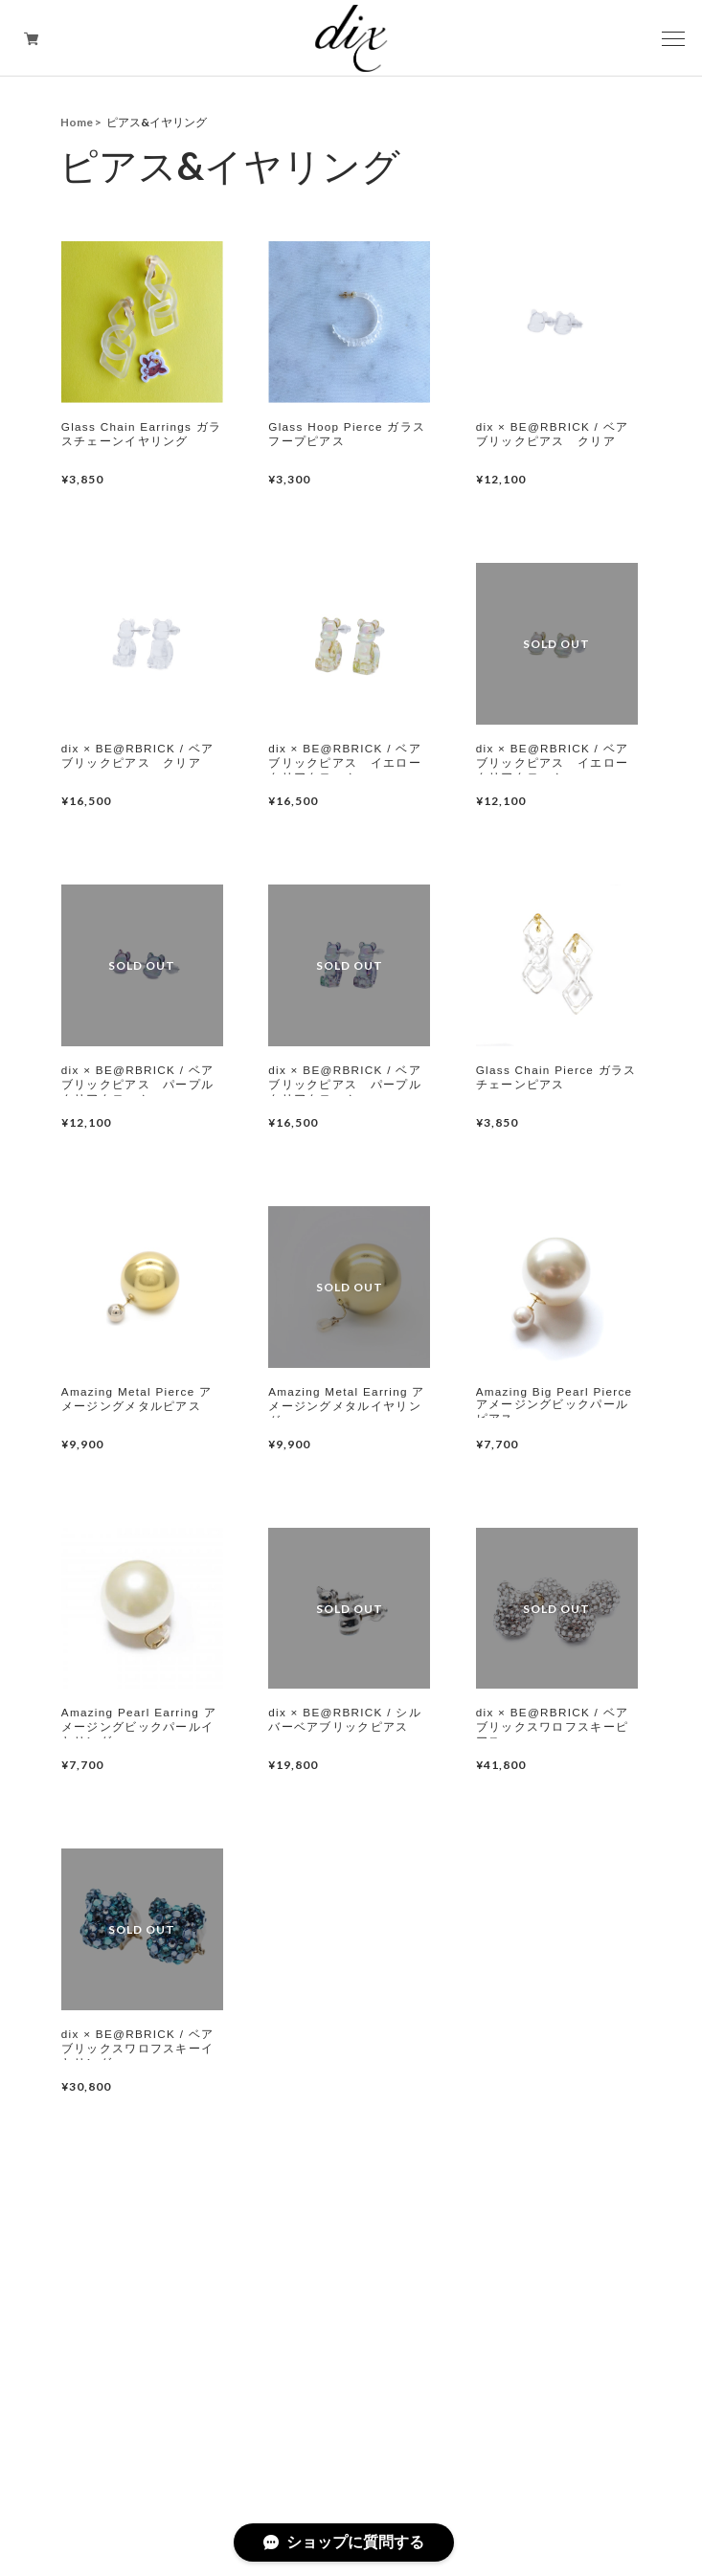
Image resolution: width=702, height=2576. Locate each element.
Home (76, 122)
